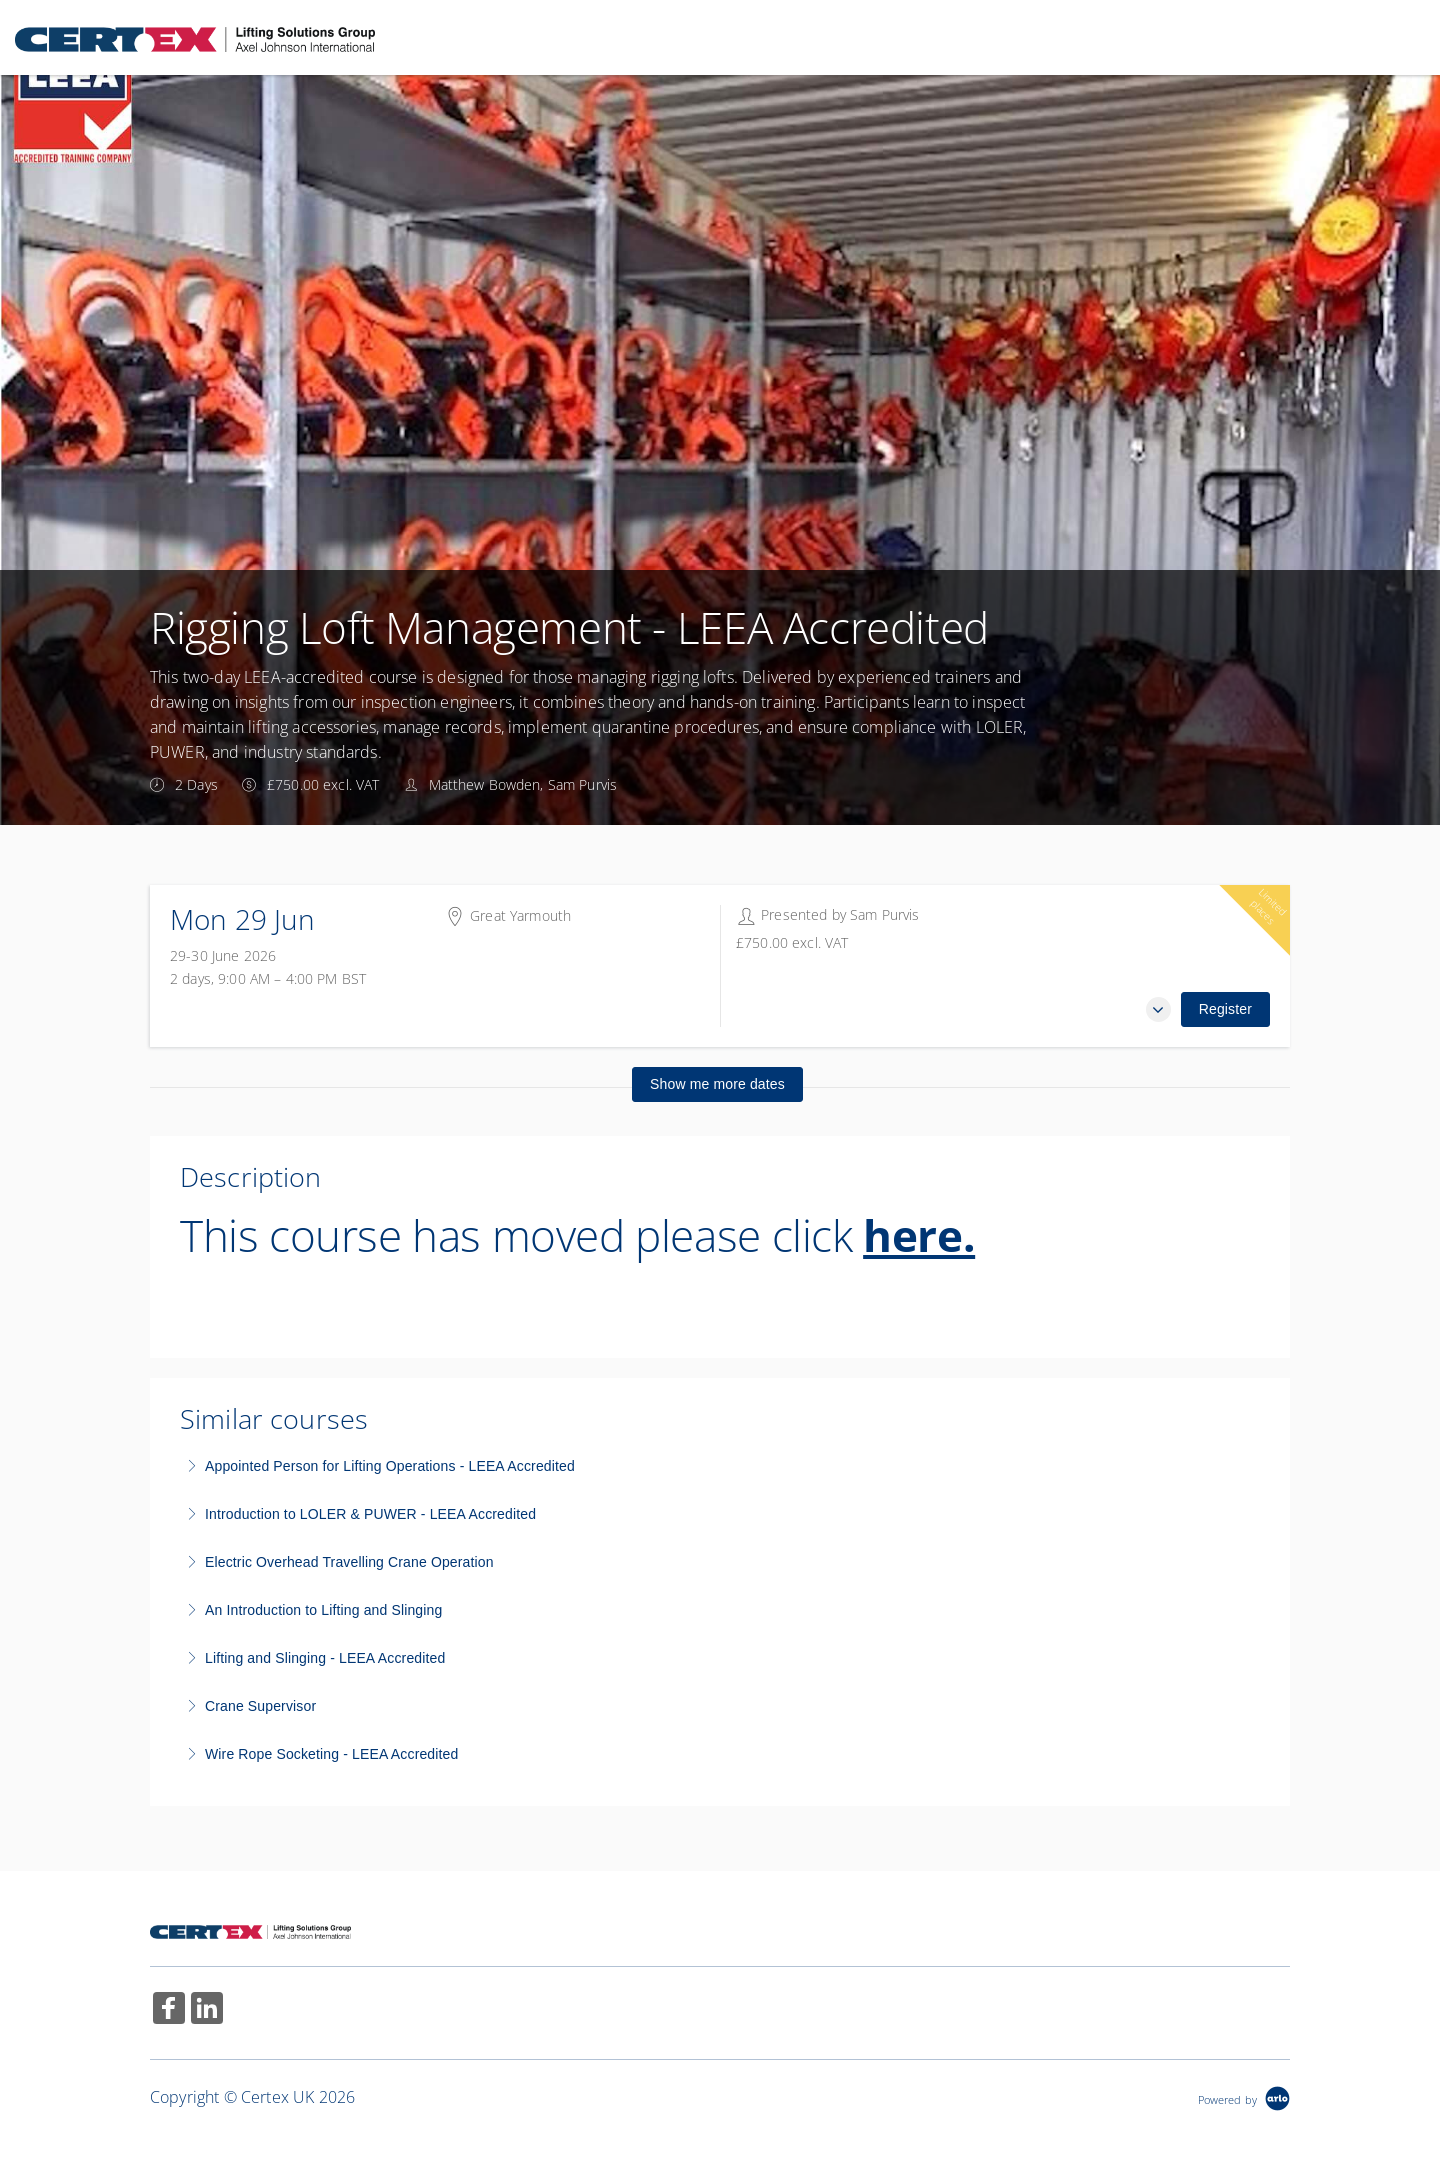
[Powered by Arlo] (1244, 2097)
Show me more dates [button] (717, 1084)
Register (1225, 1009)
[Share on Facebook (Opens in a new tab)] (169, 2010)
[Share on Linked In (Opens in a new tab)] (207, 2010)
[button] (1158, 1009)
